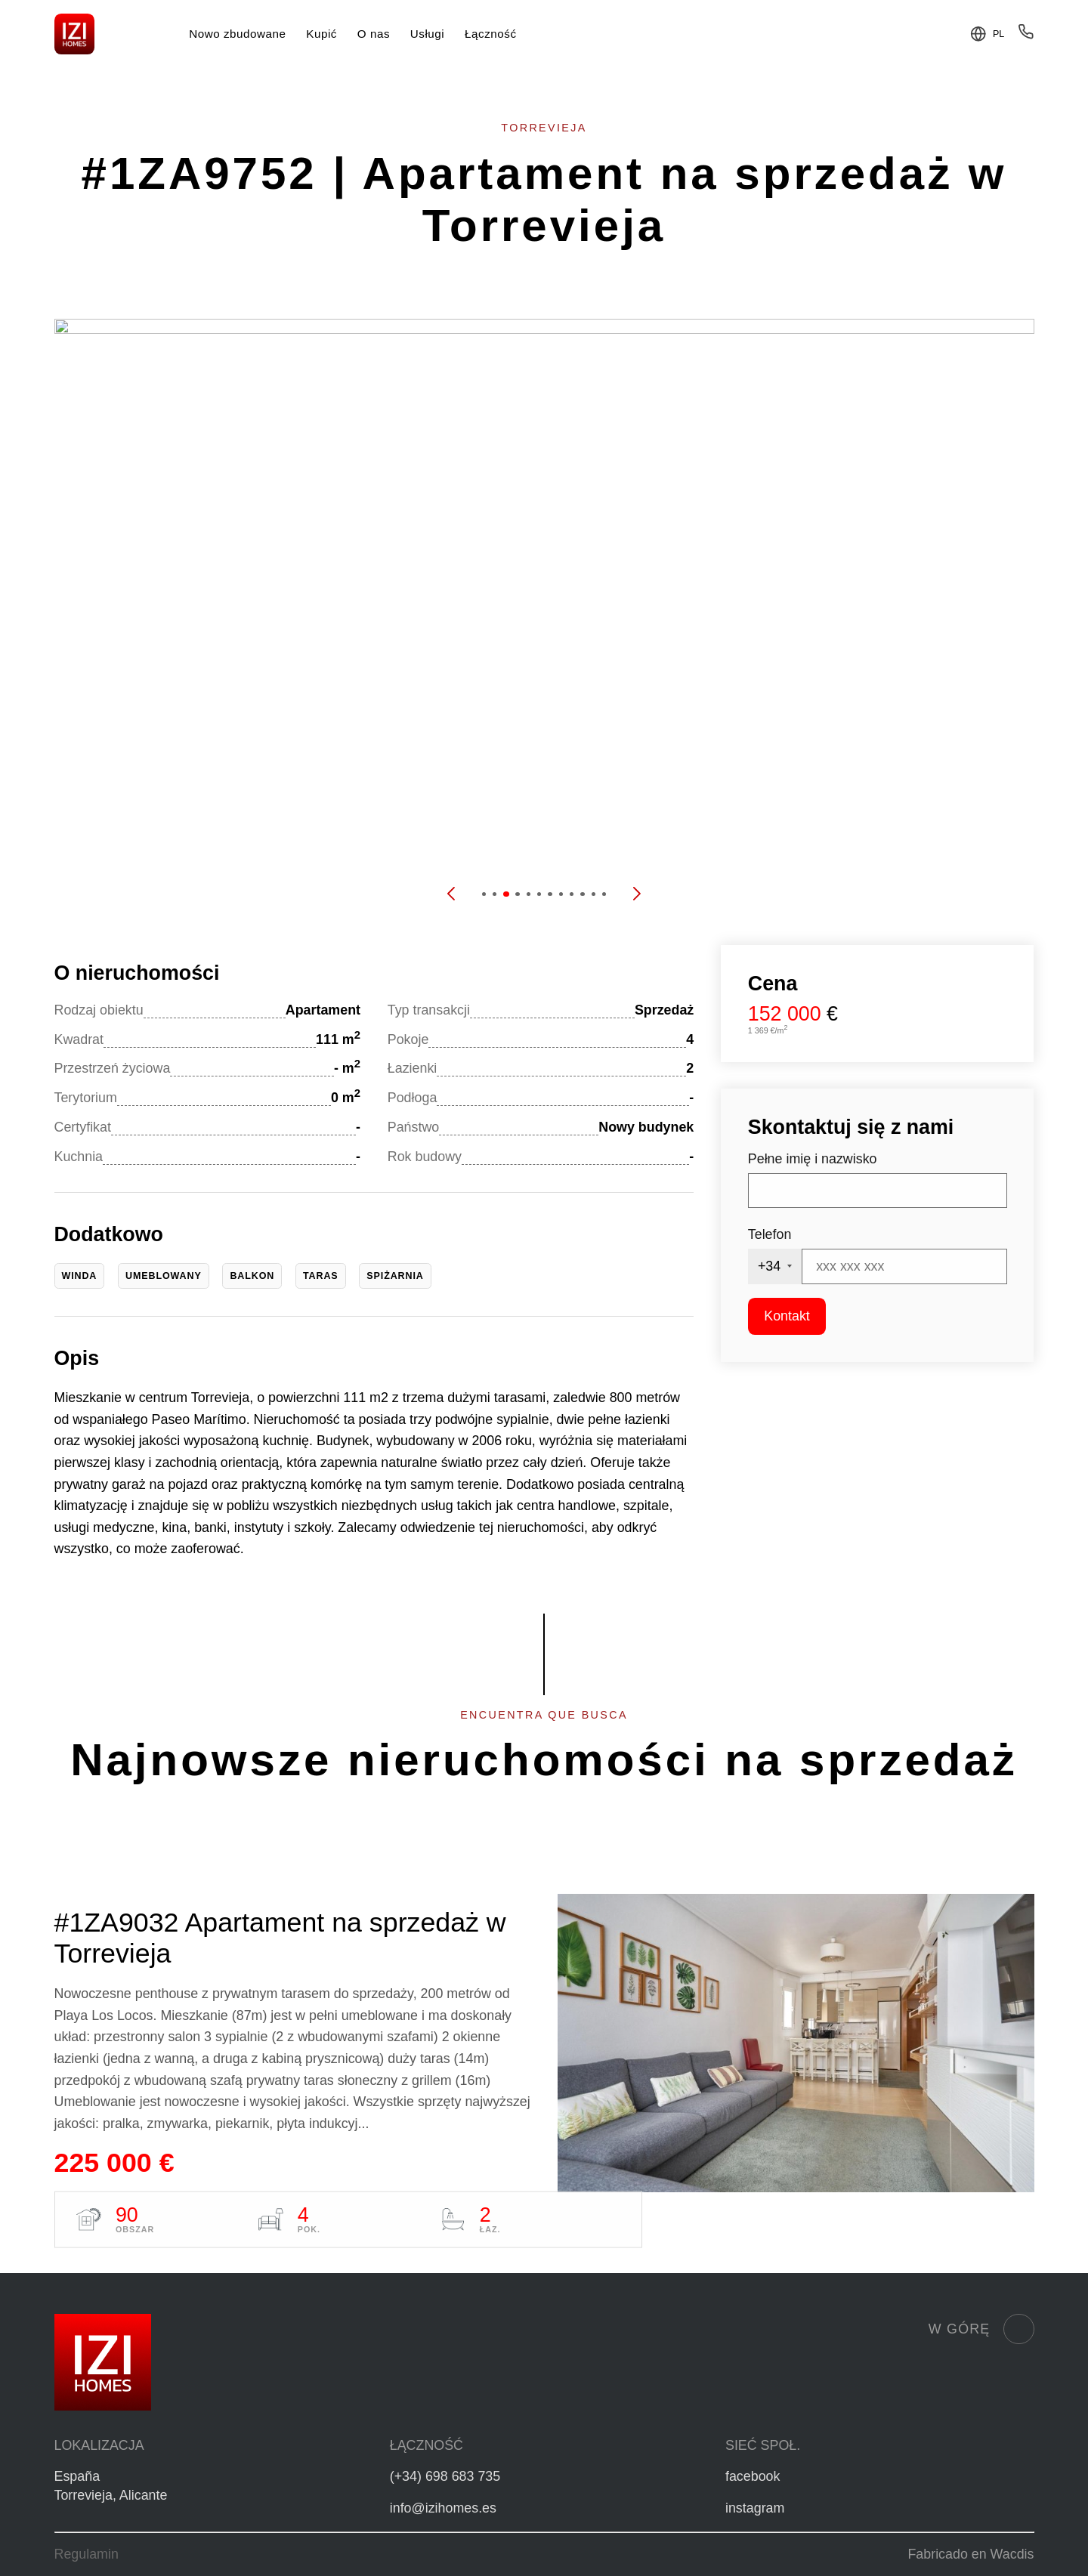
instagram (754, 2508)
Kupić (321, 33)
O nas (373, 33)
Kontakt (787, 1316)
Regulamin (86, 2554)
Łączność (490, 33)
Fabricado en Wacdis (970, 2554)
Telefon (770, 1234)
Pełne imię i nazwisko (812, 1158)
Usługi (427, 33)
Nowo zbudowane (237, 33)
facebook (752, 2476)
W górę (981, 2329)
